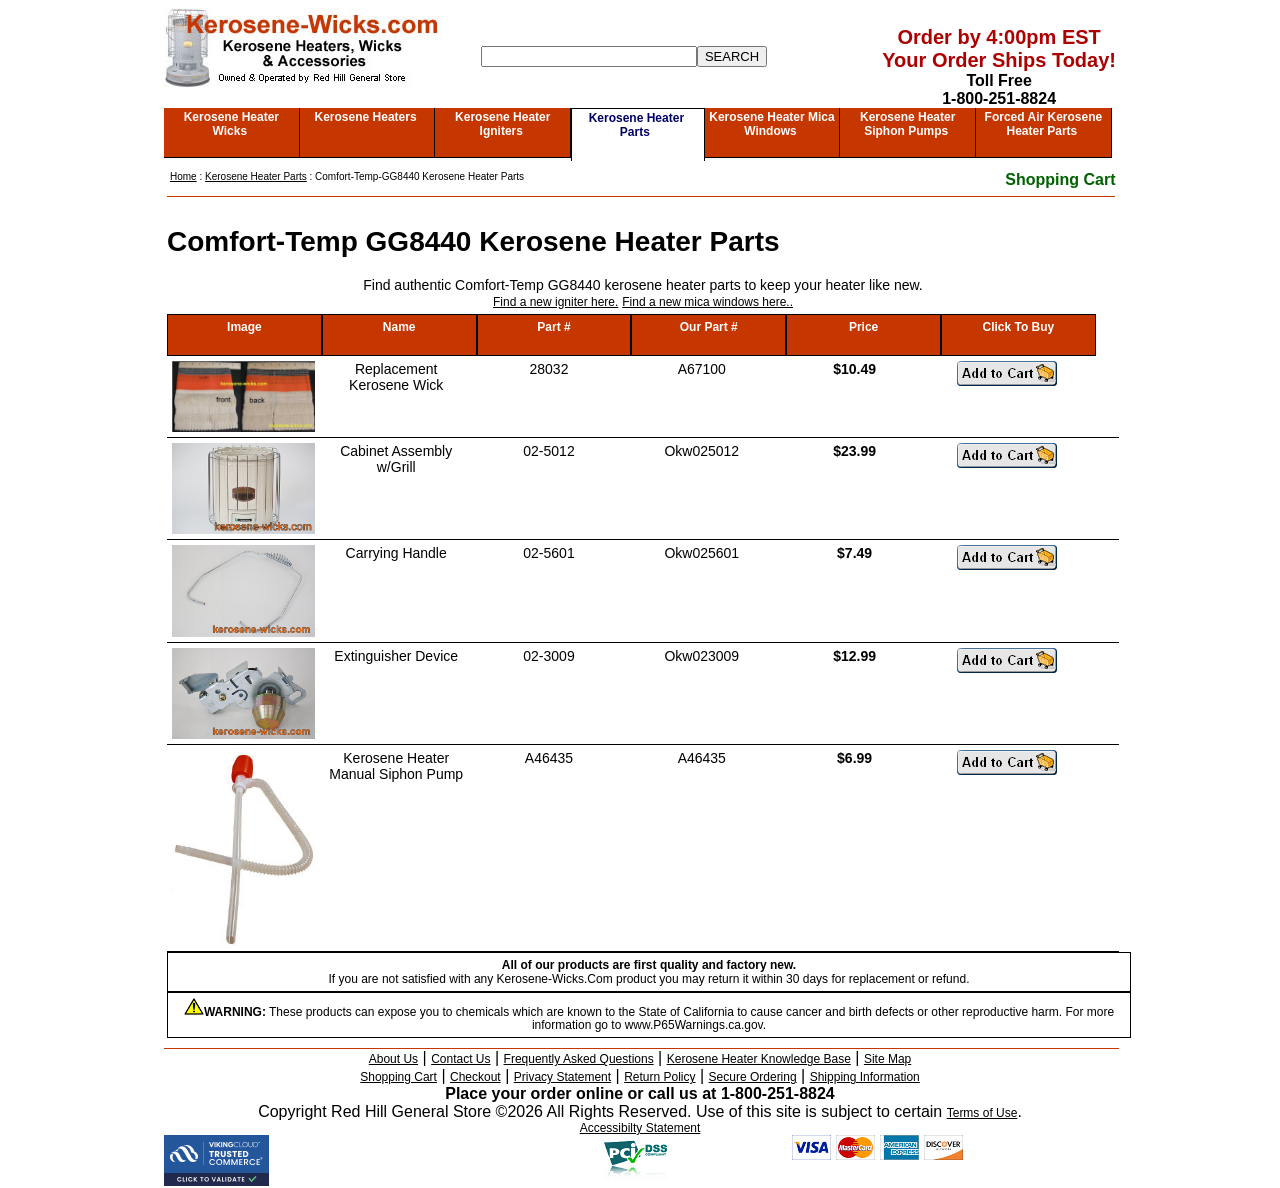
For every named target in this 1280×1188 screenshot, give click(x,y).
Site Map (887, 1059)
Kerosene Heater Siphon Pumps (907, 124)
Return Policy (659, 1077)
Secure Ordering (753, 1077)
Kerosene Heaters (366, 117)
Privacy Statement (562, 1077)
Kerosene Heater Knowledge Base (759, 1059)
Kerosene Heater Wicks (231, 124)
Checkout (475, 1077)
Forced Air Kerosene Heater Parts (1044, 124)
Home (183, 176)
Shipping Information (865, 1077)
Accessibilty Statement (640, 1128)
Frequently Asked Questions (579, 1059)
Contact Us (460, 1059)
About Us (393, 1059)
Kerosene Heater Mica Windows (771, 124)
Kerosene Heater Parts (636, 125)
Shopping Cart (1060, 179)
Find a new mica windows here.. (707, 302)
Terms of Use (982, 1113)
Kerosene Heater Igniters (502, 124)
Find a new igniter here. (555, 302)
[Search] (589, 56)
